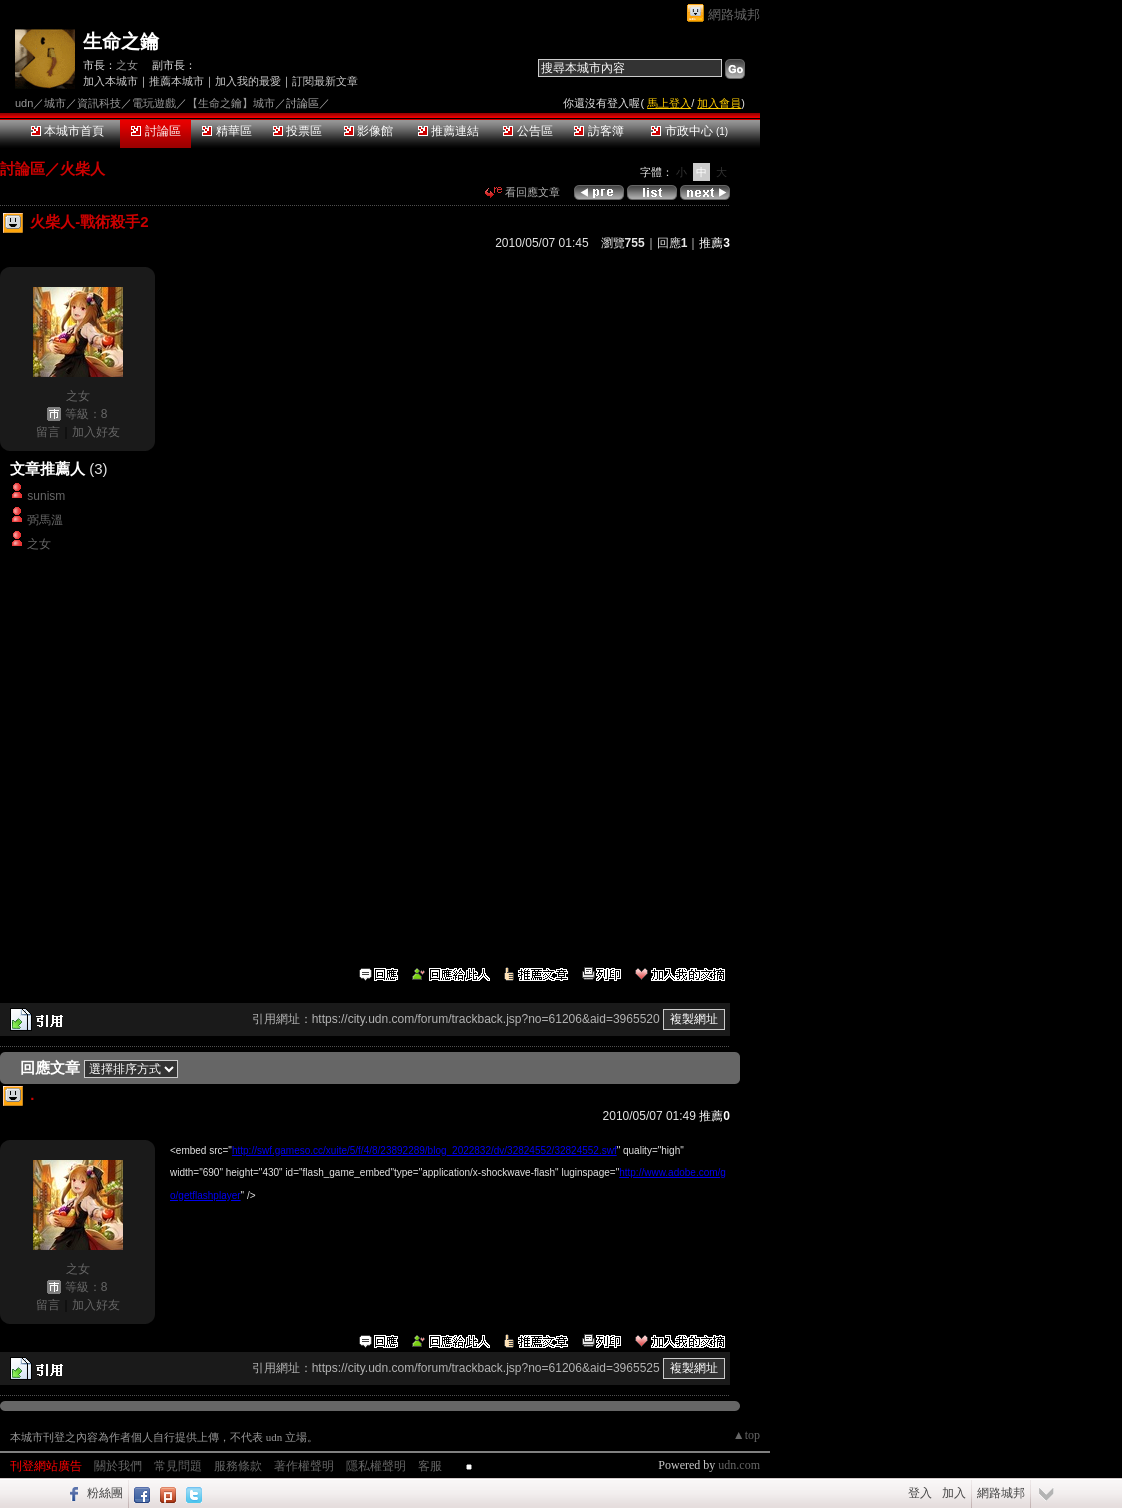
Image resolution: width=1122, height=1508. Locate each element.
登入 (920, 1493)
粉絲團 (105, 1493)
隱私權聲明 (376, 1466)
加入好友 (96, 432)
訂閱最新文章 (325, 81)
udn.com (739, 1465)
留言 (48, 432)
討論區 (155, 131)
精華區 (226, 131)
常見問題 (178, 1466)
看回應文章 (522, 192)
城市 (55, 103)
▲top (746, 1435)
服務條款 (238, 1466)
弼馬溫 (45, 520)
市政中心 (689, 131)
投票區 (297, 131)
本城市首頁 (67, 131)
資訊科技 (99, 103)
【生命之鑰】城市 (231, 103)
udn (24, 103)
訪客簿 (598, 131)
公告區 (527, 131)
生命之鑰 (121, 41)
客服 (430, 1466)
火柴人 (82, 168)
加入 (954, 1493)
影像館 (368, 131)
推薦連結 (448, 131)
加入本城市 (110, 81)
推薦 (714, 243)
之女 (127, 65)
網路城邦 (734, 14)
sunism (46, 496)
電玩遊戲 (154, 103)
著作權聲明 (304, 1466)
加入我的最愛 (248, 81)
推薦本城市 (176, 81)
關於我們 (118, 1466)
